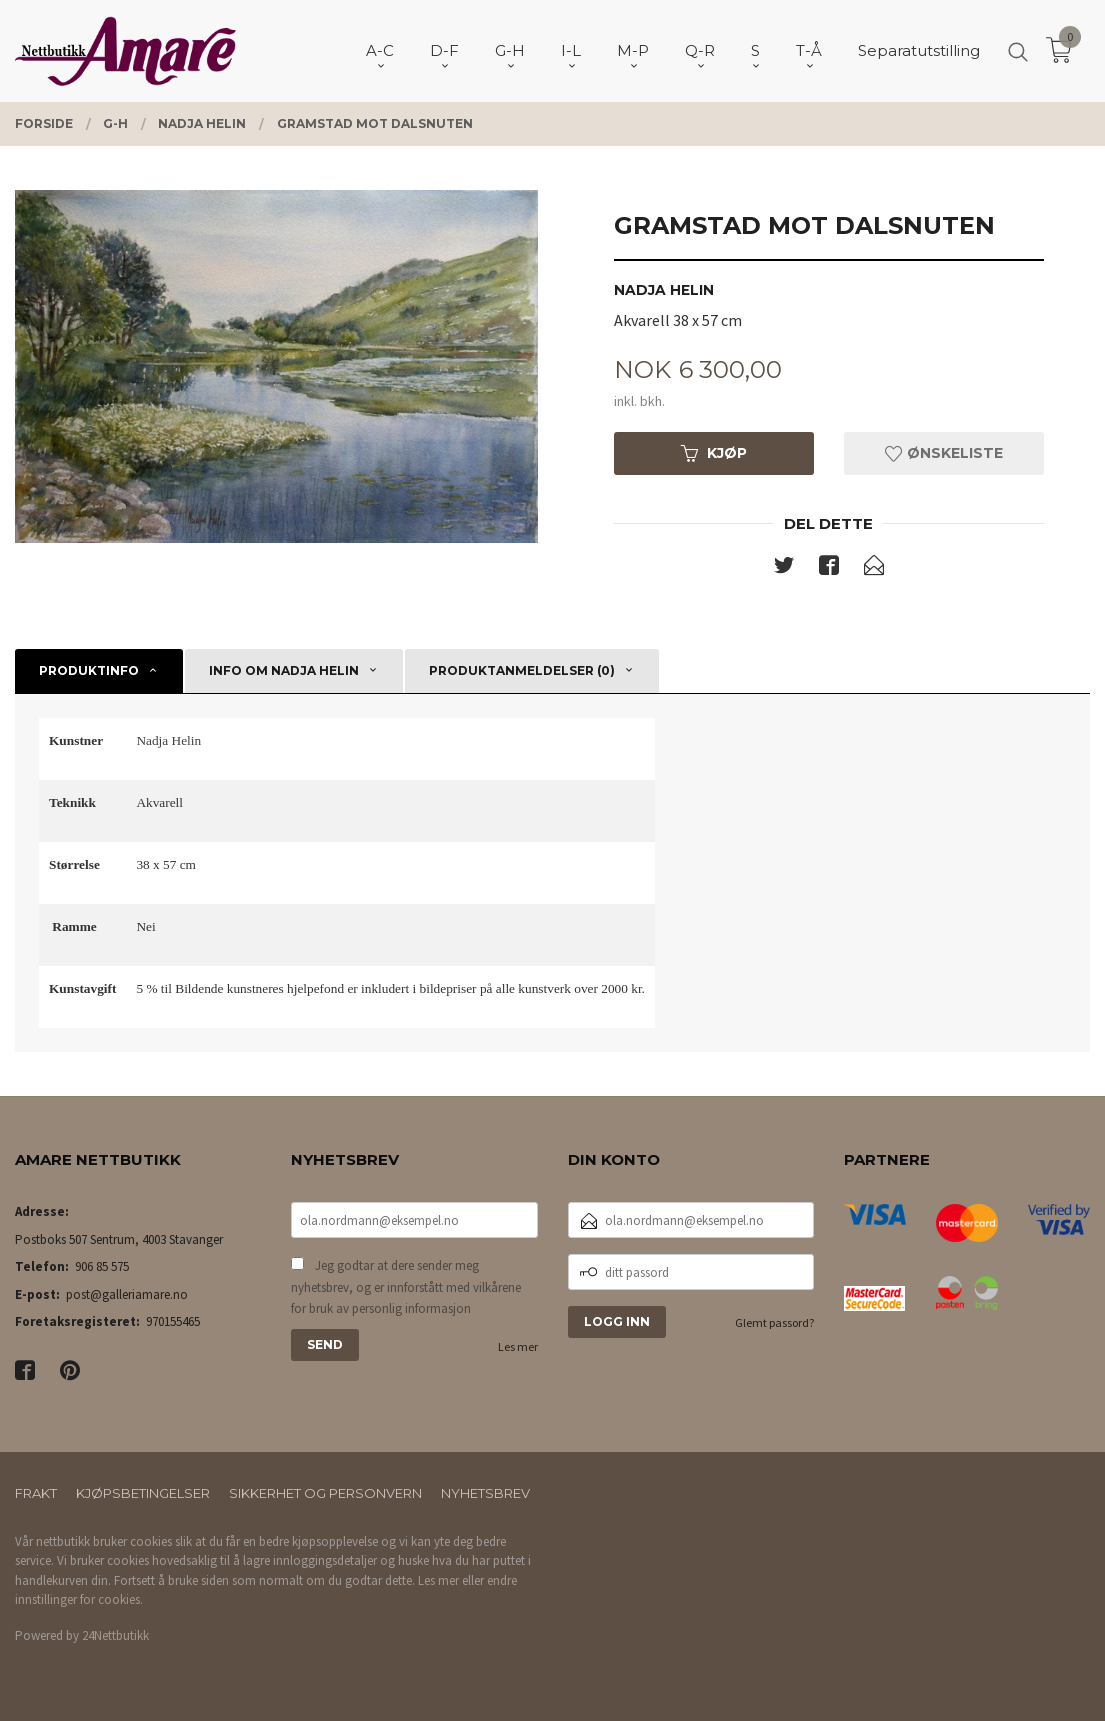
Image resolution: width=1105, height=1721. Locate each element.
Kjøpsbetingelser (143, 1493)
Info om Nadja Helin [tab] (284, 670)
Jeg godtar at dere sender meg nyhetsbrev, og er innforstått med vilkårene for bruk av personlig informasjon (406, 1287)
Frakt (36, 1493)
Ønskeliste (944, 453)
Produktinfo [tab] (89, 670)
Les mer (518, 1346)
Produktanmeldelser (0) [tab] (522, 670)
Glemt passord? (774, 1322)
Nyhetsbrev (485, 1493)
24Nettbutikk (115, 1635)
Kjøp (714, 453)
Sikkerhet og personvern (325, 1493)
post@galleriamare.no (127, 1294)
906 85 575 (102, 1266)
